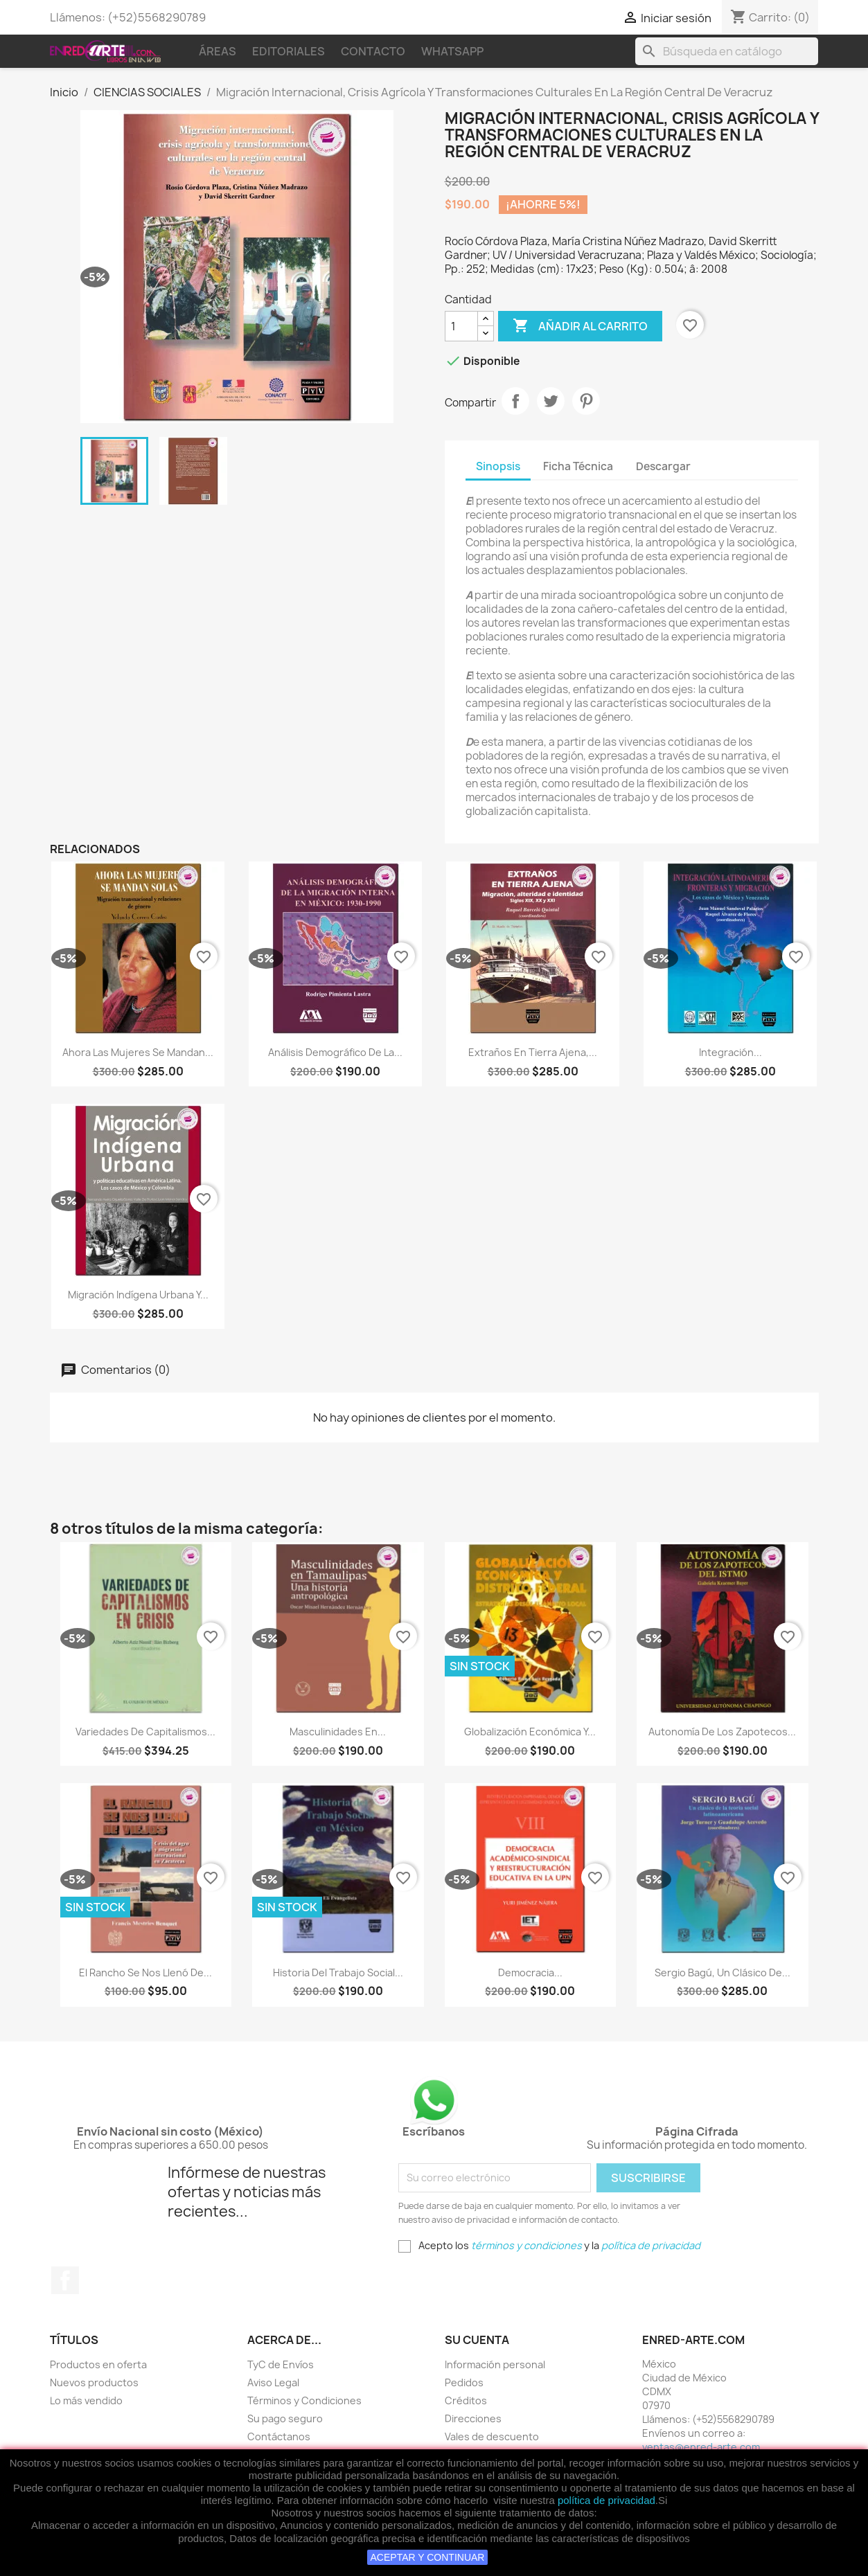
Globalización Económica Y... (530, 1731)
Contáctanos (278, 2436)
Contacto (373, 51)
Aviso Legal (273, 2382)
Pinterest (586, 401)
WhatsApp (452, 51)
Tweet (551, 401)
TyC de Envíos (280, 2364)
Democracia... (530, 1972)
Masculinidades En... (338, 1731)
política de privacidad (606, 2500)
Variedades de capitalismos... (145, 1731)
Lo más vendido (86, 2400)
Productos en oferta (98, 2364)
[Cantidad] (461, 326)
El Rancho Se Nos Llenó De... (145, 1972)
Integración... (730, 1052)
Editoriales (288, 51)
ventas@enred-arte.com (701, 2446)
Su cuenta (477, 2339)
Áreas (217, 51)
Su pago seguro (285, 2418)
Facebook (65, 2280)
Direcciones (473, 2418)
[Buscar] (726, 51)
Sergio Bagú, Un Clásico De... (722, 1972)
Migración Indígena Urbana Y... (138, 1294)
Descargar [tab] (663, 466)
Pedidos (464, 2382)
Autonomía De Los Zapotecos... (722, 1731)
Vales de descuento (492, 2436)
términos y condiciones (526, 2245)
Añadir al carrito (580, 326)
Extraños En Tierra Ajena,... (532, 1052)
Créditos (466, 2400)
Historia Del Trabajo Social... (338, 1972)
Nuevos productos (94, 2382)
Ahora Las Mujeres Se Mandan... (137, 1052)
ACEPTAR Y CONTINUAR (428, 2557)
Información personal (495, 2364)
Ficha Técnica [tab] (578, 466)
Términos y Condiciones (304, 2400)
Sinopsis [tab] (498, 466)
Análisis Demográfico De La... (335, 1052)
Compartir (515, 401)
